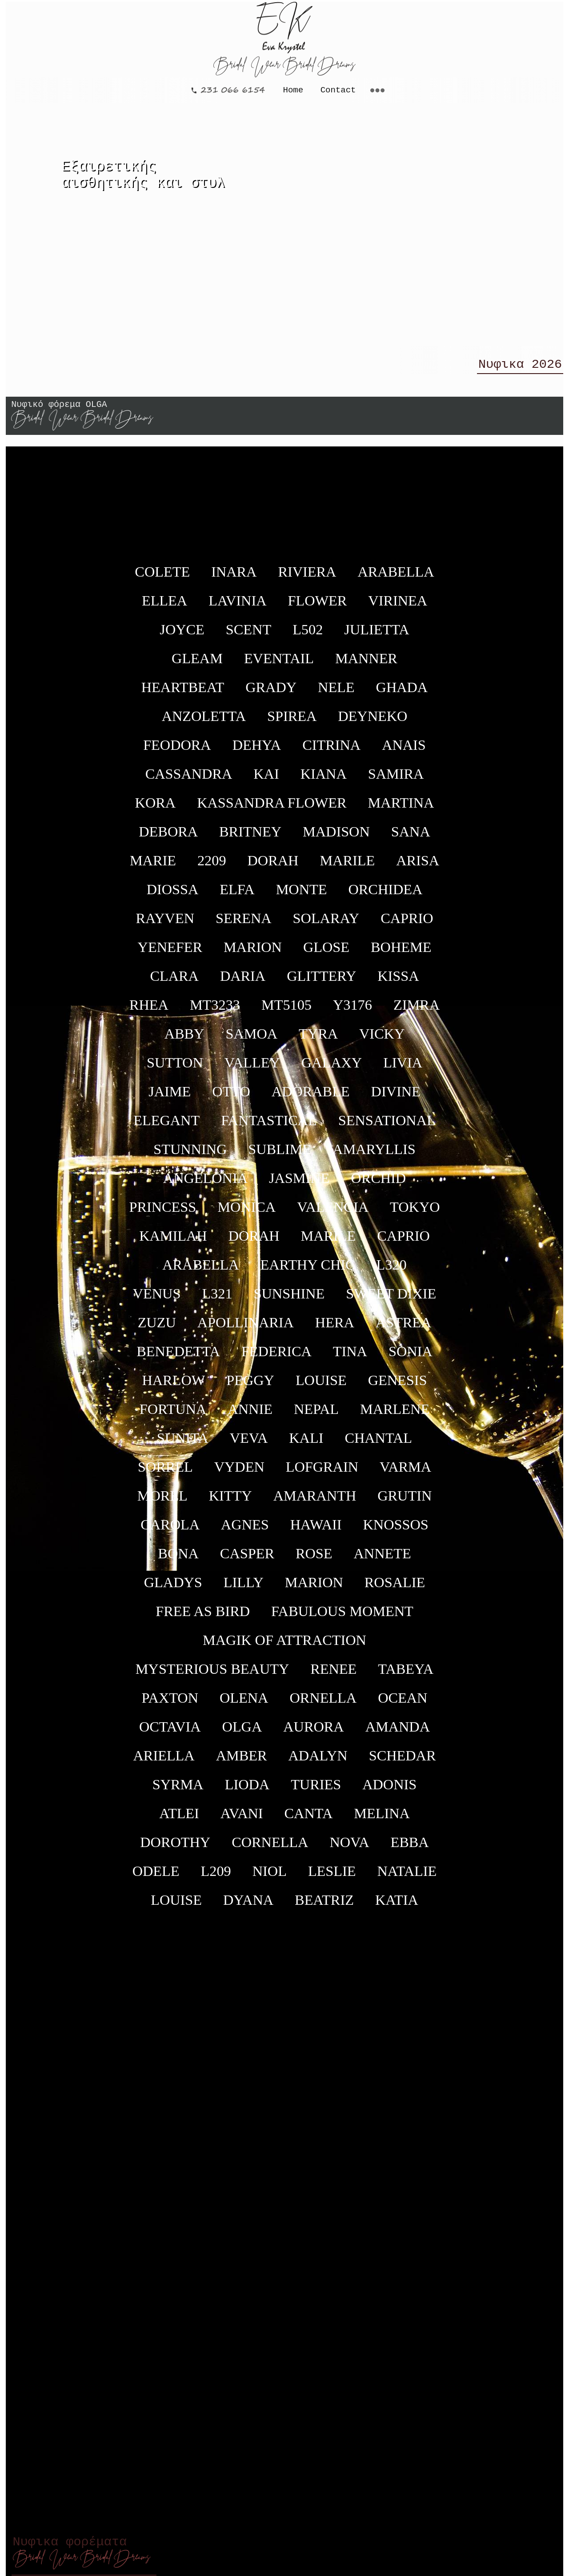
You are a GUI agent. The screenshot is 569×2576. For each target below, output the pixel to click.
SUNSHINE (289, 1299)
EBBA (410, 1848)
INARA (233, 577)
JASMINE (299, 1184)
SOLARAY (326, 924)
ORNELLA (323, 1704)
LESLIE (332, 1877)
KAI (266, 780)
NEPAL (316, 1415)
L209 (216, 1877)
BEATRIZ (324, 1906)
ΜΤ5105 (286, 1011)
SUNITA (182, 1444)
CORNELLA (270, 1848)
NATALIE (407, 1877)
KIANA (324, 780)
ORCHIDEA (385, 895)
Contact (338, 89)
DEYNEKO (372, 722)
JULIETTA (376, 635)
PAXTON (170, 1704)
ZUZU (157, 1328)
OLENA (244, 1704)
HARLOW (173, 1386)
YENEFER (170, 953)
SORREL (165, 1473)
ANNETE (382, 1559)
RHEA (148, 1011)
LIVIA (402, 1068)
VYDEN (239, 1473)
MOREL (162, 1501)
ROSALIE (395, 1588)
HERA (334, 1328)
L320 (392, 1270)
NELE (336, 693)
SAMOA (251, 1039)
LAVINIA (237, 606)
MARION (253, 953)
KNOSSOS (396, 1530)
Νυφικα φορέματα (82, 2551)
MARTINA (401, 808)
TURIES (316, 1790)
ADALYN (318, 1761)
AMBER (241, 1761)
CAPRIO (407, 924)
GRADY (271, 693)
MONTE (301, 895)
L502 (308, 635)
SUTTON (175, 1068)
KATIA (396, 1906)
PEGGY (250, 1386)
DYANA (248, 1906)
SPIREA (292, 722)
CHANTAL (378, 1444)
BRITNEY (250, 837)
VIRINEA (397, 606)
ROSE (314, 1559)
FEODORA (177, 751)
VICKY (382, 1039)
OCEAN (402, 1704)
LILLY (244, 1588)
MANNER (366, 664)
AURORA (313, 1732)
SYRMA (178, 1790)
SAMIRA (396, 780)
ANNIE (250, 1415)
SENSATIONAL (387, 1126)
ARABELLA (395, 577)
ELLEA (164, 606)
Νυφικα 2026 (520, 367)
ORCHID (378, 1184)
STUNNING (190, 1155)
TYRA (318, 1039)
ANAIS (404, 751)
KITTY (230, 1501)
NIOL (269, 1877)
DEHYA (256, 751)
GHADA (402, 693)
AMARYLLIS (374, 1155)
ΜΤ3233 (215, 1011)
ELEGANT (166, 1126)
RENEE (333, 1675)
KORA (155, 808)
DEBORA (168, 837)
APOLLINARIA (245, 1328)
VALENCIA (333, 1213)
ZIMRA (416, 1011)
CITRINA (331, 751)
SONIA (411, 1357)
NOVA (349, 1848)
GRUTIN (404, 1501)
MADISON (336, 837)
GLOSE (326, 953)
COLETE (162, 577)
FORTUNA (173, 1415)
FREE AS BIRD (203, 1617)
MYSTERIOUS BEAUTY (212, 1675)
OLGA (242, 1732)
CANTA (308, 1819)
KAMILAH (173, 1242)
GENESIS (397, 1386)
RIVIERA (307, 577)
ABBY (184, 1039)
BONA (178, 1559)
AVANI (241, 1819)
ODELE (156, 1877)
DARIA (242, 982)
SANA (410, 837)
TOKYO (415, 1213)
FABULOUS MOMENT (342, 1617)
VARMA (405, 1473)
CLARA (174, 982)
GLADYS (173, 1588)
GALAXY (331, 1068)
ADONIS (389, 1790)
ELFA (237, 895)
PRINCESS (162, 1213)
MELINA (382, 1819)
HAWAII (316, 1530)
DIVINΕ (396, 1097)
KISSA (398, 982)
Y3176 (352, 1011)
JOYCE (182, 635)
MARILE (347, 866)
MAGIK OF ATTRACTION (284, 1646)
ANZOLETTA (204, 722)
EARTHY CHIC (307, 1270)
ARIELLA (164, 1761)
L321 (217, 1299)
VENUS (157, 1299)
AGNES (245, 1530)
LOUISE (321, 1386)
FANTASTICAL (269, 1126)
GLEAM (197, 664)
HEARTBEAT (182, 693)
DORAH (273, 866)
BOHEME (401, 953)
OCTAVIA (170, 1732)
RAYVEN (165, 924)
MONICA (246, 1213)
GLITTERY (321, 982)
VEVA (249, 1444)
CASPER (247, 1559)
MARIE (153, 866)
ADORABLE (311, 1097)
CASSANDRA (188, 780)
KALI (306, 1444)
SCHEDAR (402, 1761)
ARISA (417, 866)
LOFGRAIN (322, 1473)
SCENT (248, 635)
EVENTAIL (279, 664)
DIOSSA (173, 895)
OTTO (231, 1097)
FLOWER (317, 606)
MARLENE (394, 1415)
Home (293, 89)
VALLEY (252, 1068)
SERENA (244, 924)
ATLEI (179, 1819)
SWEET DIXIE (391, 1299)
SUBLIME (279, 1155)
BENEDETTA (178, 1357)
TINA (350, 1357)
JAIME (169, 1097)
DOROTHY (175, 1848)
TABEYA (405, 1675)
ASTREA (404, 1328)
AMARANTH (315, 1501)
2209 (211, 866)
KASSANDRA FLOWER (271, 808)
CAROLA (170, 1530)
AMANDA (397, 1732)
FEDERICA (276, 1357)
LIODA (247, 1790)
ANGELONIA (205, 1184)
